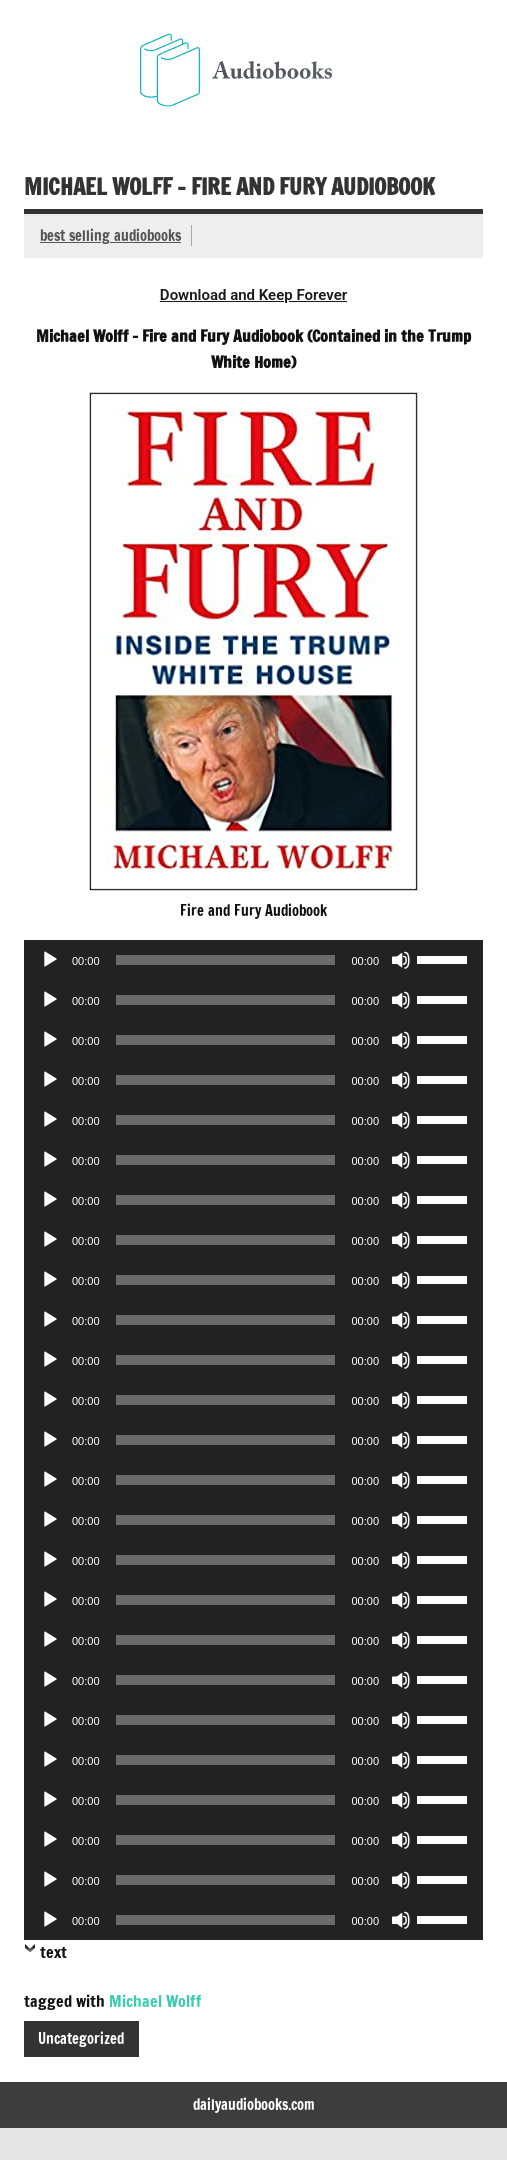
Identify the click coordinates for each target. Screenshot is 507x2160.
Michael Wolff (155, 2001)
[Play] (50, 960)
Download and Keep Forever (253, 295)
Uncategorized (81, 2038)
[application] (253, 960)
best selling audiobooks (110, 235)
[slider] (226, 960)
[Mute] (401, 960)
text (53, 1952)
